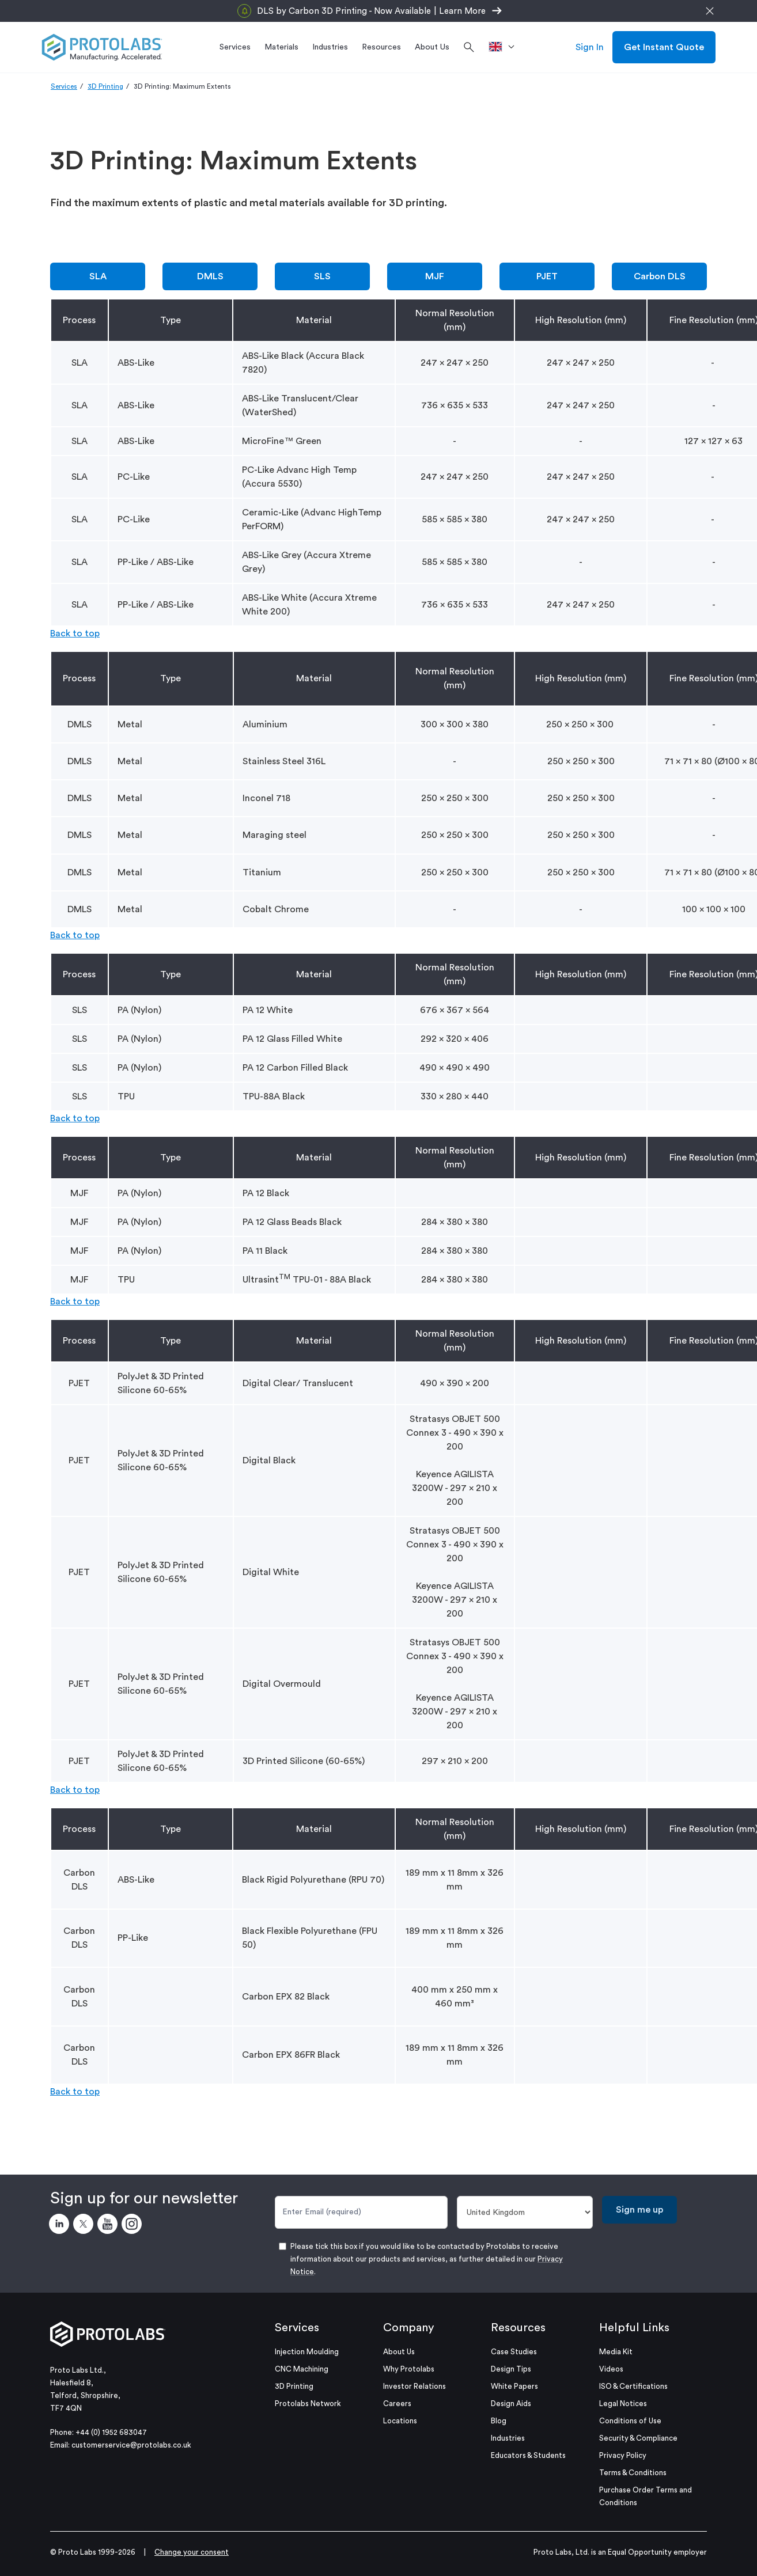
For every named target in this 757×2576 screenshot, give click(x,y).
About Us (399, 2351)
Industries (508, 2438)
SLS (322, 276)
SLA (98, 276)
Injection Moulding (307, 2351)
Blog (498, 2421)
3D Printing (105, 86)
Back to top (75, 633)
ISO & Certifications (633, 2386)
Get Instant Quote (664, 47)
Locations (400, 2421)
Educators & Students (528, 2455)
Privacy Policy (622, 2455)
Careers (397, 2403)
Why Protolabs (408, 2369)
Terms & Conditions (633, 2472)
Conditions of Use (630, 2421)
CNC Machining (301, 2369)
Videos (611, 2369)
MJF (434, 276)
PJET (547, 276)
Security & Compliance (638, 2438)
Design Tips (511, 2369)
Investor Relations (414, 2386)
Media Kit (616, 2351)
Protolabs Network (308, 2403)
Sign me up (639, 2209)
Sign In (590, 47)
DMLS (210, 276)
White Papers (514, 2386)
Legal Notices (623, 2403)
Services (64, 86)
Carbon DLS (660, 276)
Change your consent (191, 2552)
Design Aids (511, 2403)
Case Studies (514, 2351)
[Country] (525, 2212)
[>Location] (505, 47)
